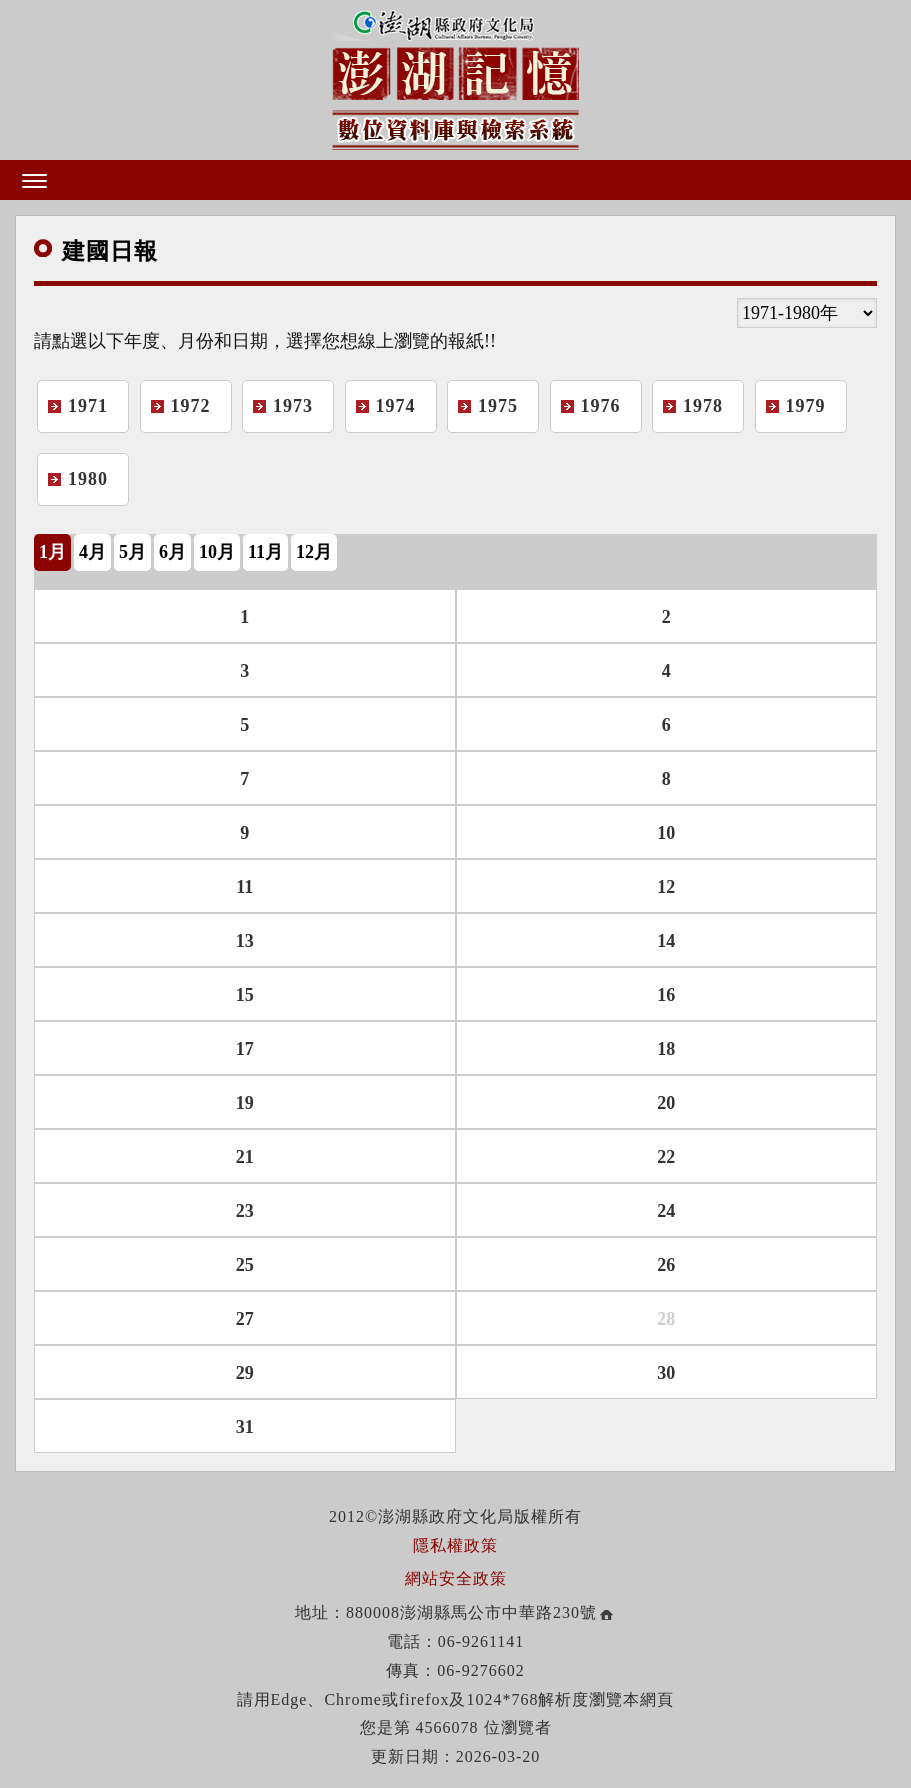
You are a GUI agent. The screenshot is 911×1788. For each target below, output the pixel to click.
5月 (132, 552)
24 (666, 1211)
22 (666, 1157)
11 (244, 887)
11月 (265, 552)
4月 (92, 552)
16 (666, 995)
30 (666, 1373)
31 (245, 1427)
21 (245, 1157)
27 (245, 1319)
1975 (498, 406)
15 (245, 995)
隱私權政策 (455, 1545)
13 (245, 941)
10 (666, 833)
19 (245, 1103)
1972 (191, 406)
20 (666, 1103)
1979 (806, 406)
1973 (293, 406)
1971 (88, 406)
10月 (217, 552)
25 (245, 1265)
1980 (88, 479)
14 (666, 941)
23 (245, 1211)
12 (666, 887)
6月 (172, 552)
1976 (601, 406)
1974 (396, 406)
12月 (314, 552)
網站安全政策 (456, 1578)
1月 (52, 552)
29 (245, 1373)
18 (666, 1049)
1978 (703, 406)
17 (245, 1049)
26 (666, 1265)
